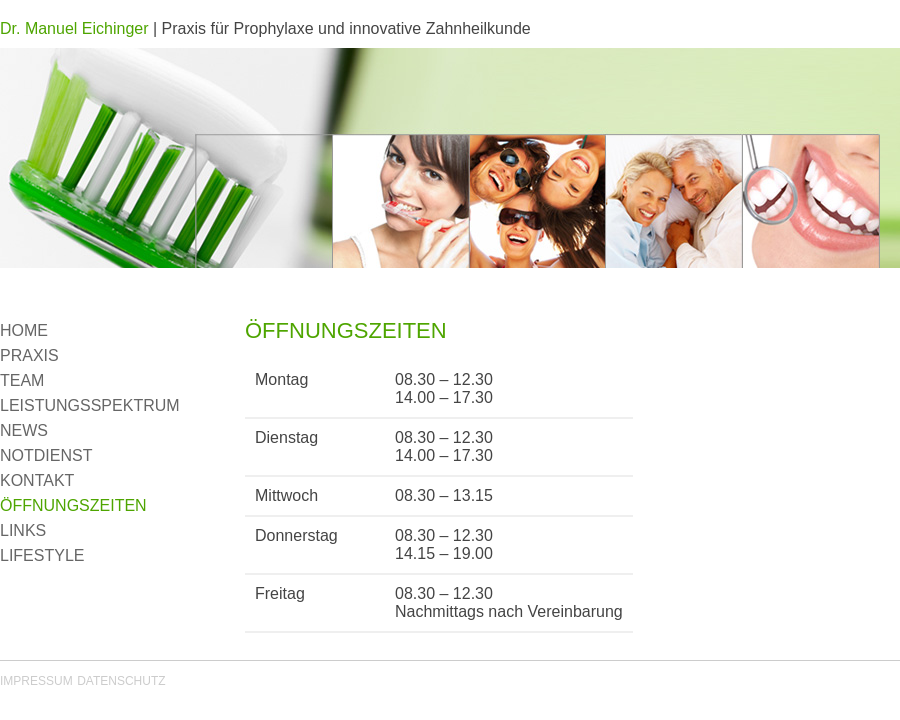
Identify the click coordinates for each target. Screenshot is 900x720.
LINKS (23, 530)
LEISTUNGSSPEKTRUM (90, 405)
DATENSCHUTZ (121, 681)
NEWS (24, 430)
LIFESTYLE (42, 555)
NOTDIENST (46, 455)
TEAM (22, 380)
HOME (24, 330)
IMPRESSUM (36, 681)
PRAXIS (29, 355)
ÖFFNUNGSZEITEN (73, 505)
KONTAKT (37, 480)
